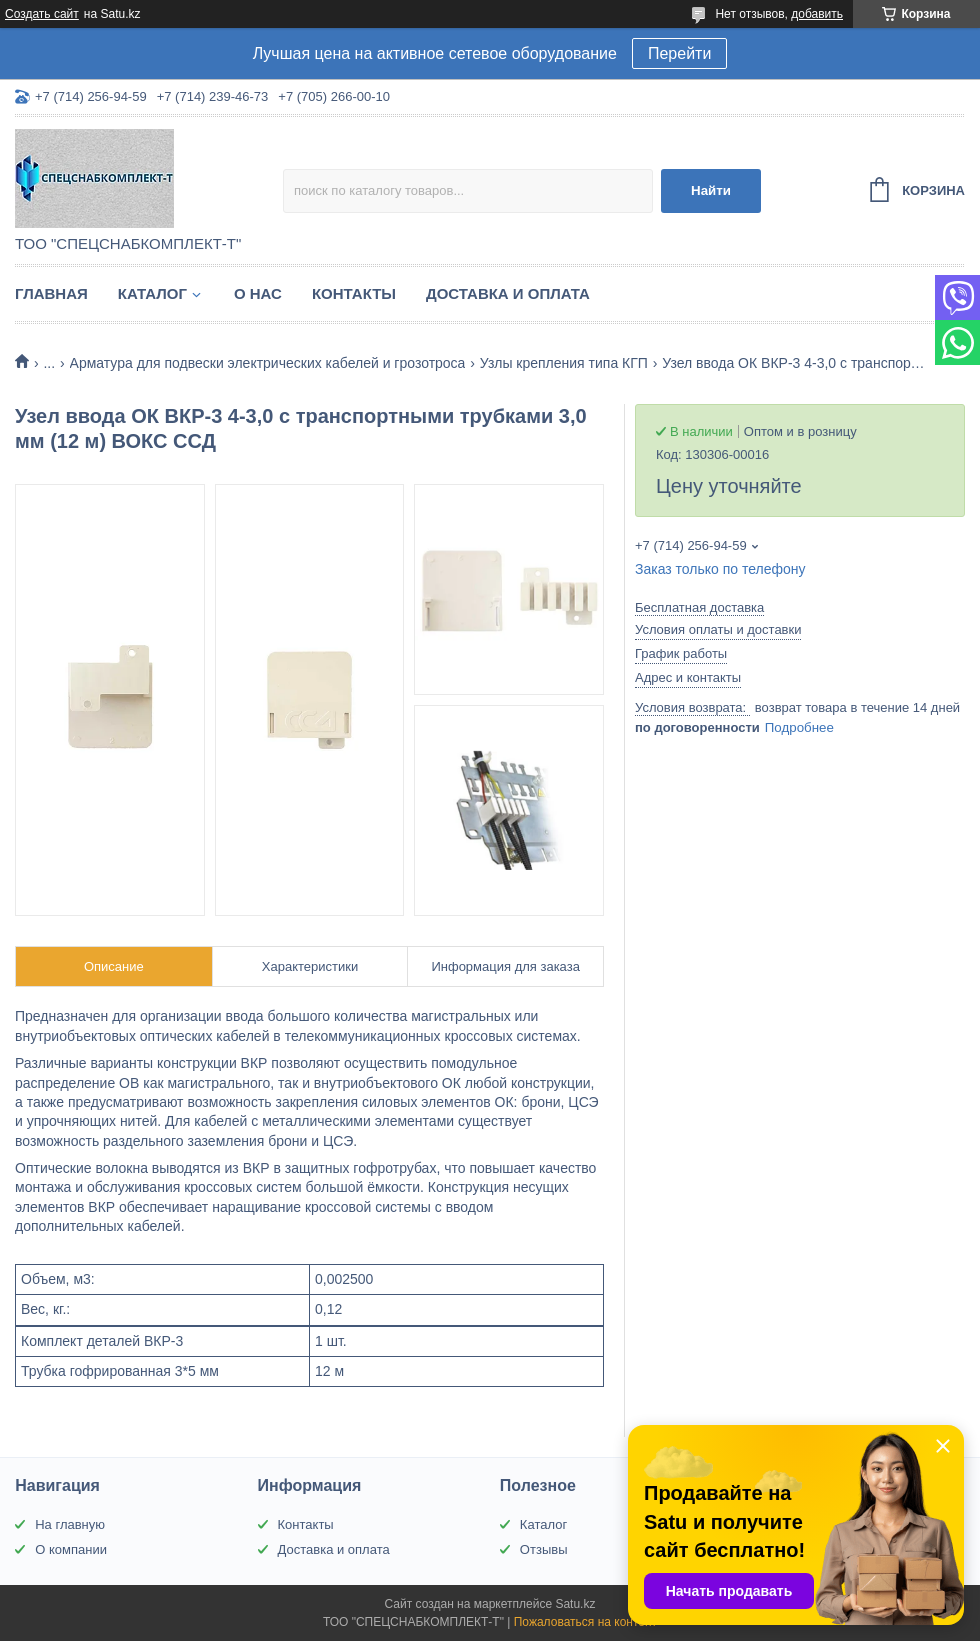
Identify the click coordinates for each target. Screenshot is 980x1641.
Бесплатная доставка (699, 607)
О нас (258, 293)
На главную (70, 1524)
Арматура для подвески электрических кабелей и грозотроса (268, 363)
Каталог (152, 293)
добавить (817, 14)
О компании (71, 1549)
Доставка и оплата (508, 293)
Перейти (679, 53)
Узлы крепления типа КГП (564, 363)
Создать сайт (42, 14)
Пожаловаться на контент (585, 1622)
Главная (51, 293)
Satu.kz (575, 1604)
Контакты (354, 293)
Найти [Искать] (711, 190)
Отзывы (544, 1549)
